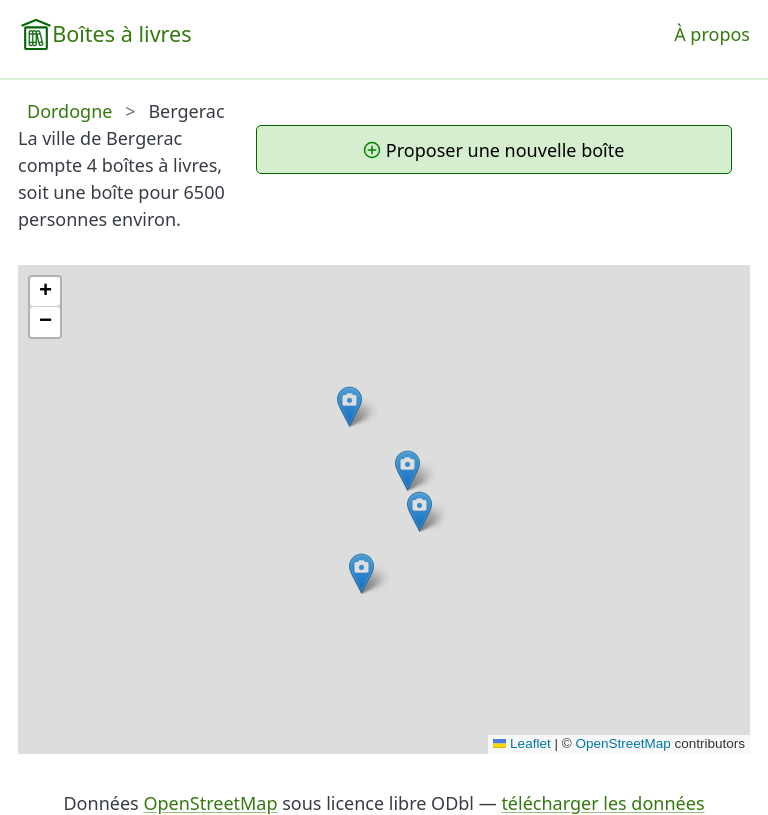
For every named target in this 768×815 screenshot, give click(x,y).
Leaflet (522, 743)
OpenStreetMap (622, 743)
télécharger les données (602, 803)
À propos (712, 34)
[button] (419, 511)
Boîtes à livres (121, 33)
